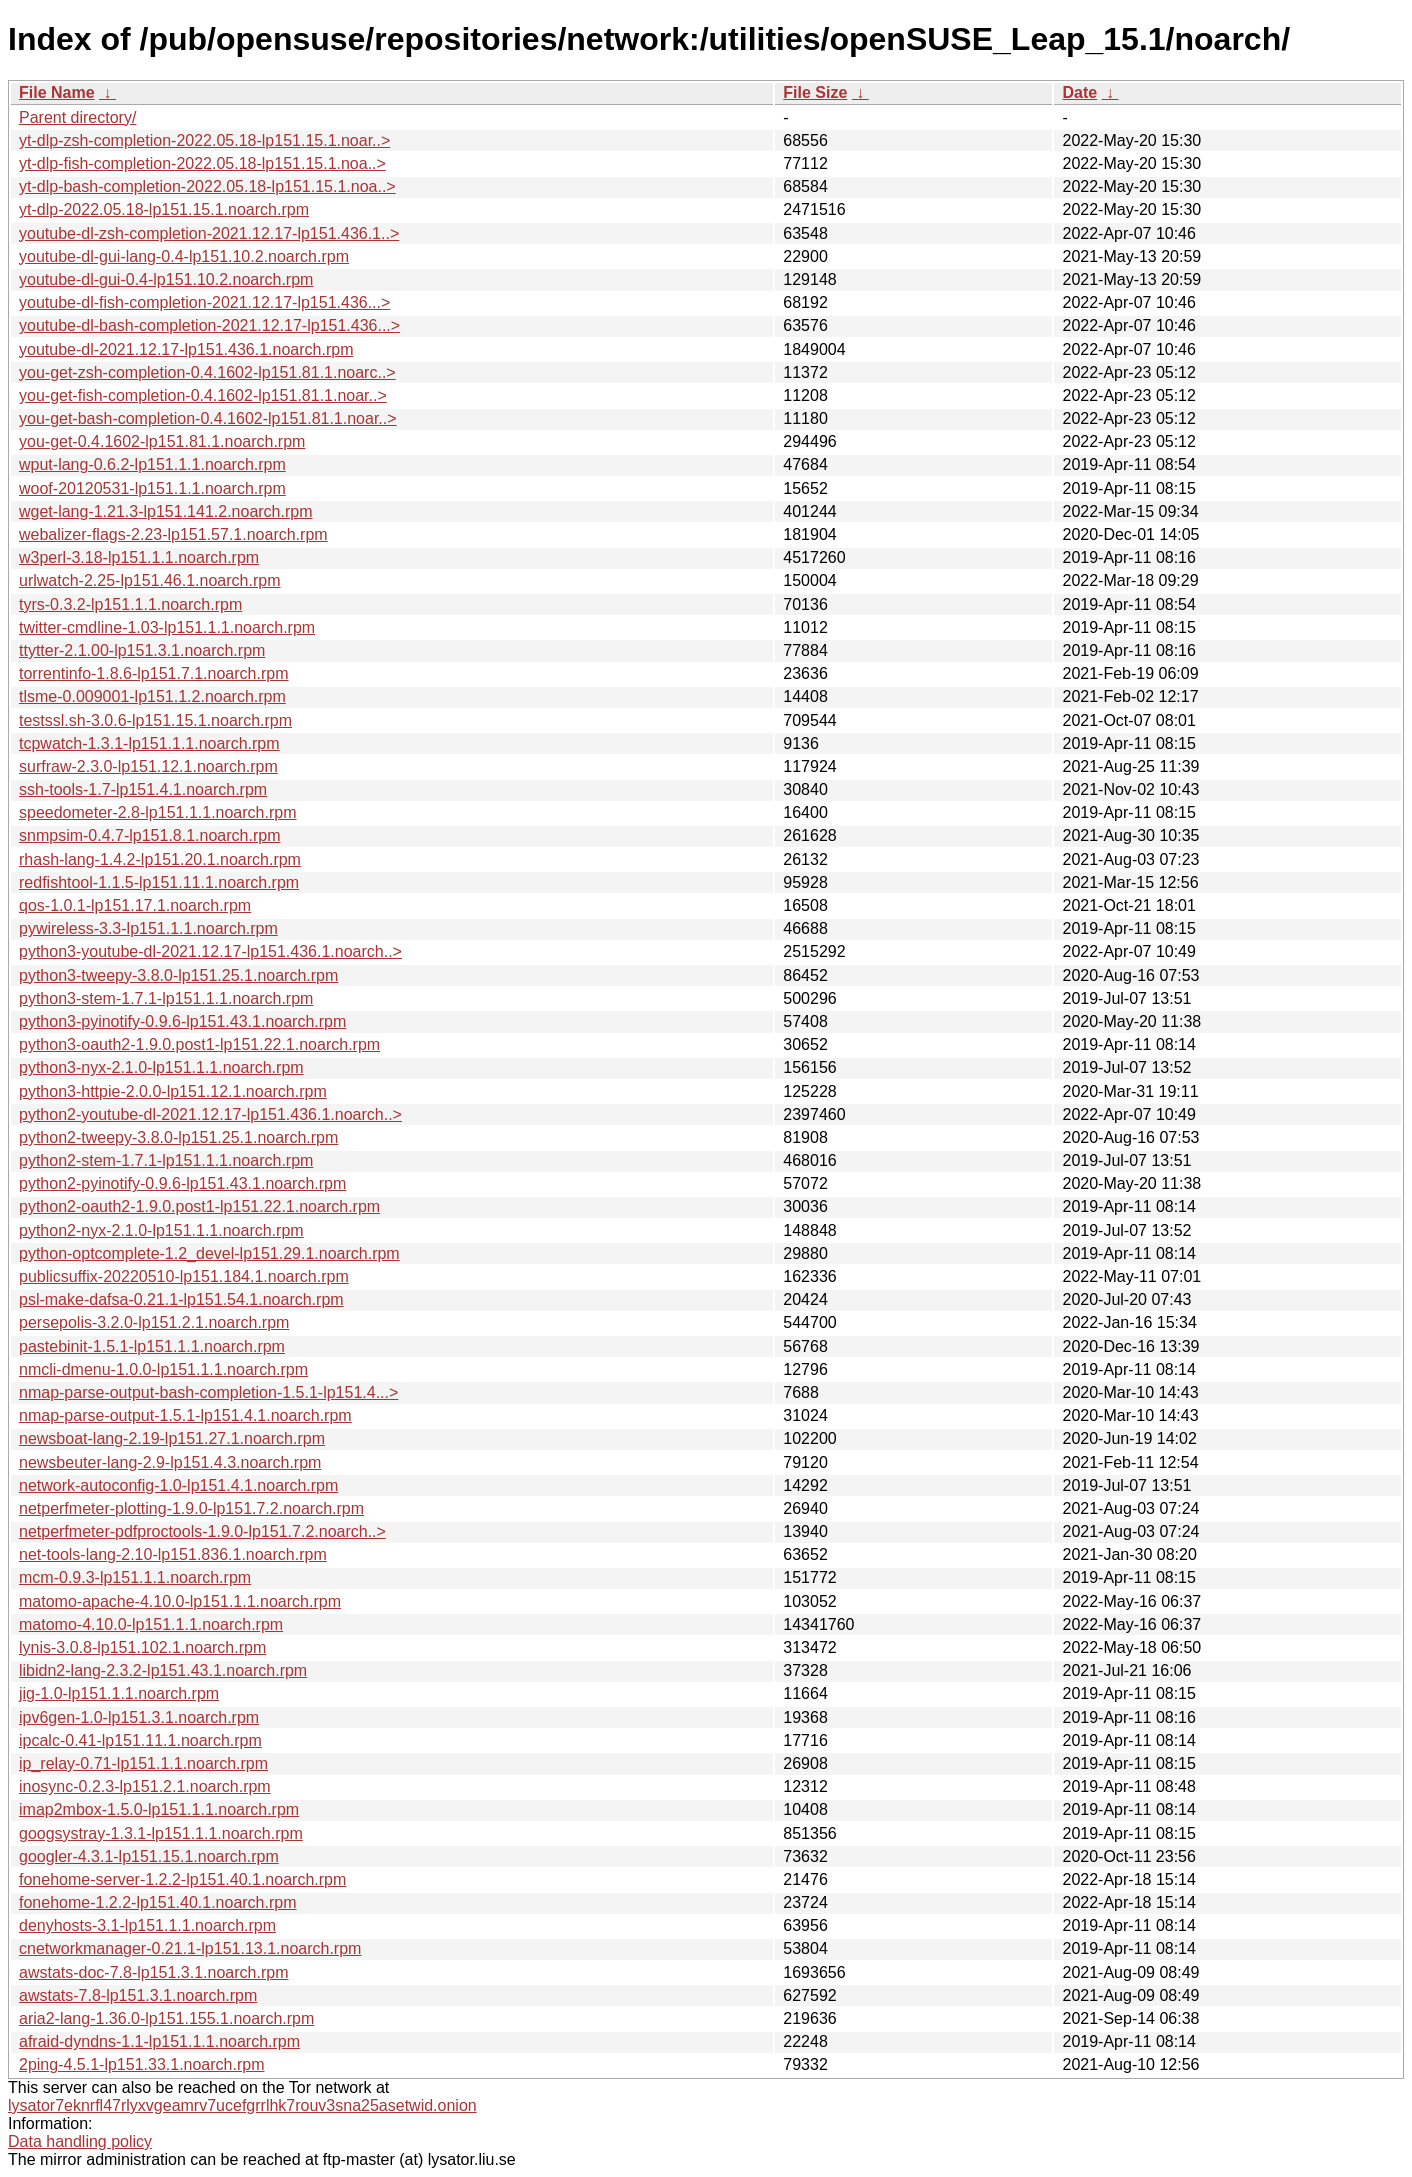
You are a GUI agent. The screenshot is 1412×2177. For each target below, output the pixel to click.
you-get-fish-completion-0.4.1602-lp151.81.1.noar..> (203, 395)
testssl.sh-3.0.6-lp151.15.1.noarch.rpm (155, 720)
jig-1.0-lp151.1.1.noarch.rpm (119, 1693)
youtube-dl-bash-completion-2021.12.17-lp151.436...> (209, 325)
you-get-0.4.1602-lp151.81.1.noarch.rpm (162, 441)
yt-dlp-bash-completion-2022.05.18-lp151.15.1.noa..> (207, 186)
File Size (815, 92)
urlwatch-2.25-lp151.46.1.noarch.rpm (149, 580)
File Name (57, 92)
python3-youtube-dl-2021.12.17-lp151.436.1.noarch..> (210, 951)
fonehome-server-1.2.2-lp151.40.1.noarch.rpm (182, 1879)
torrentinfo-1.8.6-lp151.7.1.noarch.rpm (153, 673)
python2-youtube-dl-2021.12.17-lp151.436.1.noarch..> (210, 1114)
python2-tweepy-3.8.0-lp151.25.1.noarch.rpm (178, 1137)
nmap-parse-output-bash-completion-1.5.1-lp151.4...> (208, 1392)
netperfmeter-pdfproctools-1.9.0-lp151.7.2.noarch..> (202, 1531)
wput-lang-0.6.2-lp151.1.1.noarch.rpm (152, 464)
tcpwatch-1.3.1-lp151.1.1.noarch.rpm (149, 743)
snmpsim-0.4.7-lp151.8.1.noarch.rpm (149, 835)
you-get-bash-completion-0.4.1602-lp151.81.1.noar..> (208, 418)
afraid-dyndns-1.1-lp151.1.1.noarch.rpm (159, 2041)
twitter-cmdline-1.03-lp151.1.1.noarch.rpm (167, 627)
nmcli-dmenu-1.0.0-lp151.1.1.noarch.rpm (163, 1369)
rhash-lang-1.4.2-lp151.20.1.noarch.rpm (160, 859)
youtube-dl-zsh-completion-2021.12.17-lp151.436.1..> (209, 233)
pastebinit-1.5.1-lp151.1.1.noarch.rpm (152, 1346)
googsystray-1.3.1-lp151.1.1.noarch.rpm (161, 1833)
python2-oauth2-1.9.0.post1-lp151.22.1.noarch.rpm (199, 1206)
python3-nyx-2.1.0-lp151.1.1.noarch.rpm (161, 1067)
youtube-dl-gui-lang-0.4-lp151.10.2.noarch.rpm (184, 256)
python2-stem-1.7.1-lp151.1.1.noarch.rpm (166, 1160)
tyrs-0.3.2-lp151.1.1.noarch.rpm (130, 604)
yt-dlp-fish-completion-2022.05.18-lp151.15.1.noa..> (202, 163)
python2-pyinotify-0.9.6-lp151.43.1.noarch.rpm (182, 1183)
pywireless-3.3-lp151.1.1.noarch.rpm (148, 928)
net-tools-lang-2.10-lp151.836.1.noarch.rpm (173, 1554)
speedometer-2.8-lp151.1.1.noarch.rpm (158, 812)
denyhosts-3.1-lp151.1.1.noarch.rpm (147, 1925)
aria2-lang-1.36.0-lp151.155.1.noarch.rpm (166, 2018)
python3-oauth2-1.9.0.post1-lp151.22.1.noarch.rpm (199, 1044)
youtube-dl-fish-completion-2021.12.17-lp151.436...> (204, 302)
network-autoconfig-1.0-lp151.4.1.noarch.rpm (178, 1485)
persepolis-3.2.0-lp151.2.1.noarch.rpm (154, 1322)
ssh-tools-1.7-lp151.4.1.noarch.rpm (143, 789)
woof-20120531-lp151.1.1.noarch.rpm (152, 488)
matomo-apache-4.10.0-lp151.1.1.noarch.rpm (180, 1601)
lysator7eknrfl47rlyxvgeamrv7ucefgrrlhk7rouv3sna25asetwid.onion (242, 2105)
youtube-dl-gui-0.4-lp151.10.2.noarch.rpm (166, 279)
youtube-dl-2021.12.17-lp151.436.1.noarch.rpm (186, 349)
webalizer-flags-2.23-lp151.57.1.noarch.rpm (173, 534)
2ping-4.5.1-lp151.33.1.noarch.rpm (142, 2064)
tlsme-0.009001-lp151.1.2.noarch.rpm (152, 696)
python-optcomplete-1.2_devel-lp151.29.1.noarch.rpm (209, 1253)
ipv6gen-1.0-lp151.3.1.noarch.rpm (139, 1717)
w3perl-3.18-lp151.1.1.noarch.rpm (139, 557)
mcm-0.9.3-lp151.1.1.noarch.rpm (135, 1577)
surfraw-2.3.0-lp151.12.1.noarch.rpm (148, 766)
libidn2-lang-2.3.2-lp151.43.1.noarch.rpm (163, 1670)
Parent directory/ (77, 117)
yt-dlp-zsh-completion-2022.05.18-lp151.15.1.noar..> (204, 140)
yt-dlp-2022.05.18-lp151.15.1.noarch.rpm (164, 209)
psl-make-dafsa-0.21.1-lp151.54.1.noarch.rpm (181, 1299)
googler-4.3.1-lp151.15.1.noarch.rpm (149, 1856)
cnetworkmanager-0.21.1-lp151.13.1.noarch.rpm (190, 1948)
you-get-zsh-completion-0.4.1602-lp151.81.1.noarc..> (207, 372)
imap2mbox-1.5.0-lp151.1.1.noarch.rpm (159, 1809)
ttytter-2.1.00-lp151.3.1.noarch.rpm (142, 650)
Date (1079, 92)
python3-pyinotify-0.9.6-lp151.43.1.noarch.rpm (182, 1021)
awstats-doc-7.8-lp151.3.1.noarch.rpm (153, 1972)
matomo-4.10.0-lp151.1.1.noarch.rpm (151, 1624)
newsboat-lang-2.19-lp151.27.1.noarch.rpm (172, 1438)
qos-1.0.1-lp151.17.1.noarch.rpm (135, 905)
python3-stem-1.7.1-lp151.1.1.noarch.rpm (166, 998)
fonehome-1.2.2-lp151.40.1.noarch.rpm (158, 1902)
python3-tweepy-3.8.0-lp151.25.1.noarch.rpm (178, 975)
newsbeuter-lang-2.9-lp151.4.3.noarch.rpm (170, 1462)
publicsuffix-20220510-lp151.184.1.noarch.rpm (184, 1276)
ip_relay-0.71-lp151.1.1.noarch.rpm (143, 1763)
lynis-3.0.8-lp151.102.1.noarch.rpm (142, 1647)
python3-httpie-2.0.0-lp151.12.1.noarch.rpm (173, 1091)
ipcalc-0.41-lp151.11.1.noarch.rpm (140, 1740)
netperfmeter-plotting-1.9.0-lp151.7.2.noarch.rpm (191, 1508)
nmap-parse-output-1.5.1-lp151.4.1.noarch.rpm (185, 1415)
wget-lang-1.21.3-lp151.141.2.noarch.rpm (166, 511)
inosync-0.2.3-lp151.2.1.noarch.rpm (145, 1786)
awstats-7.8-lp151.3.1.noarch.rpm (138, 1995)
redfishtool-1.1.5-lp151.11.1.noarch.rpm (159, 882)
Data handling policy (80, 2141)
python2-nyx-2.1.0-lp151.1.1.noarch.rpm (161, 1230)
